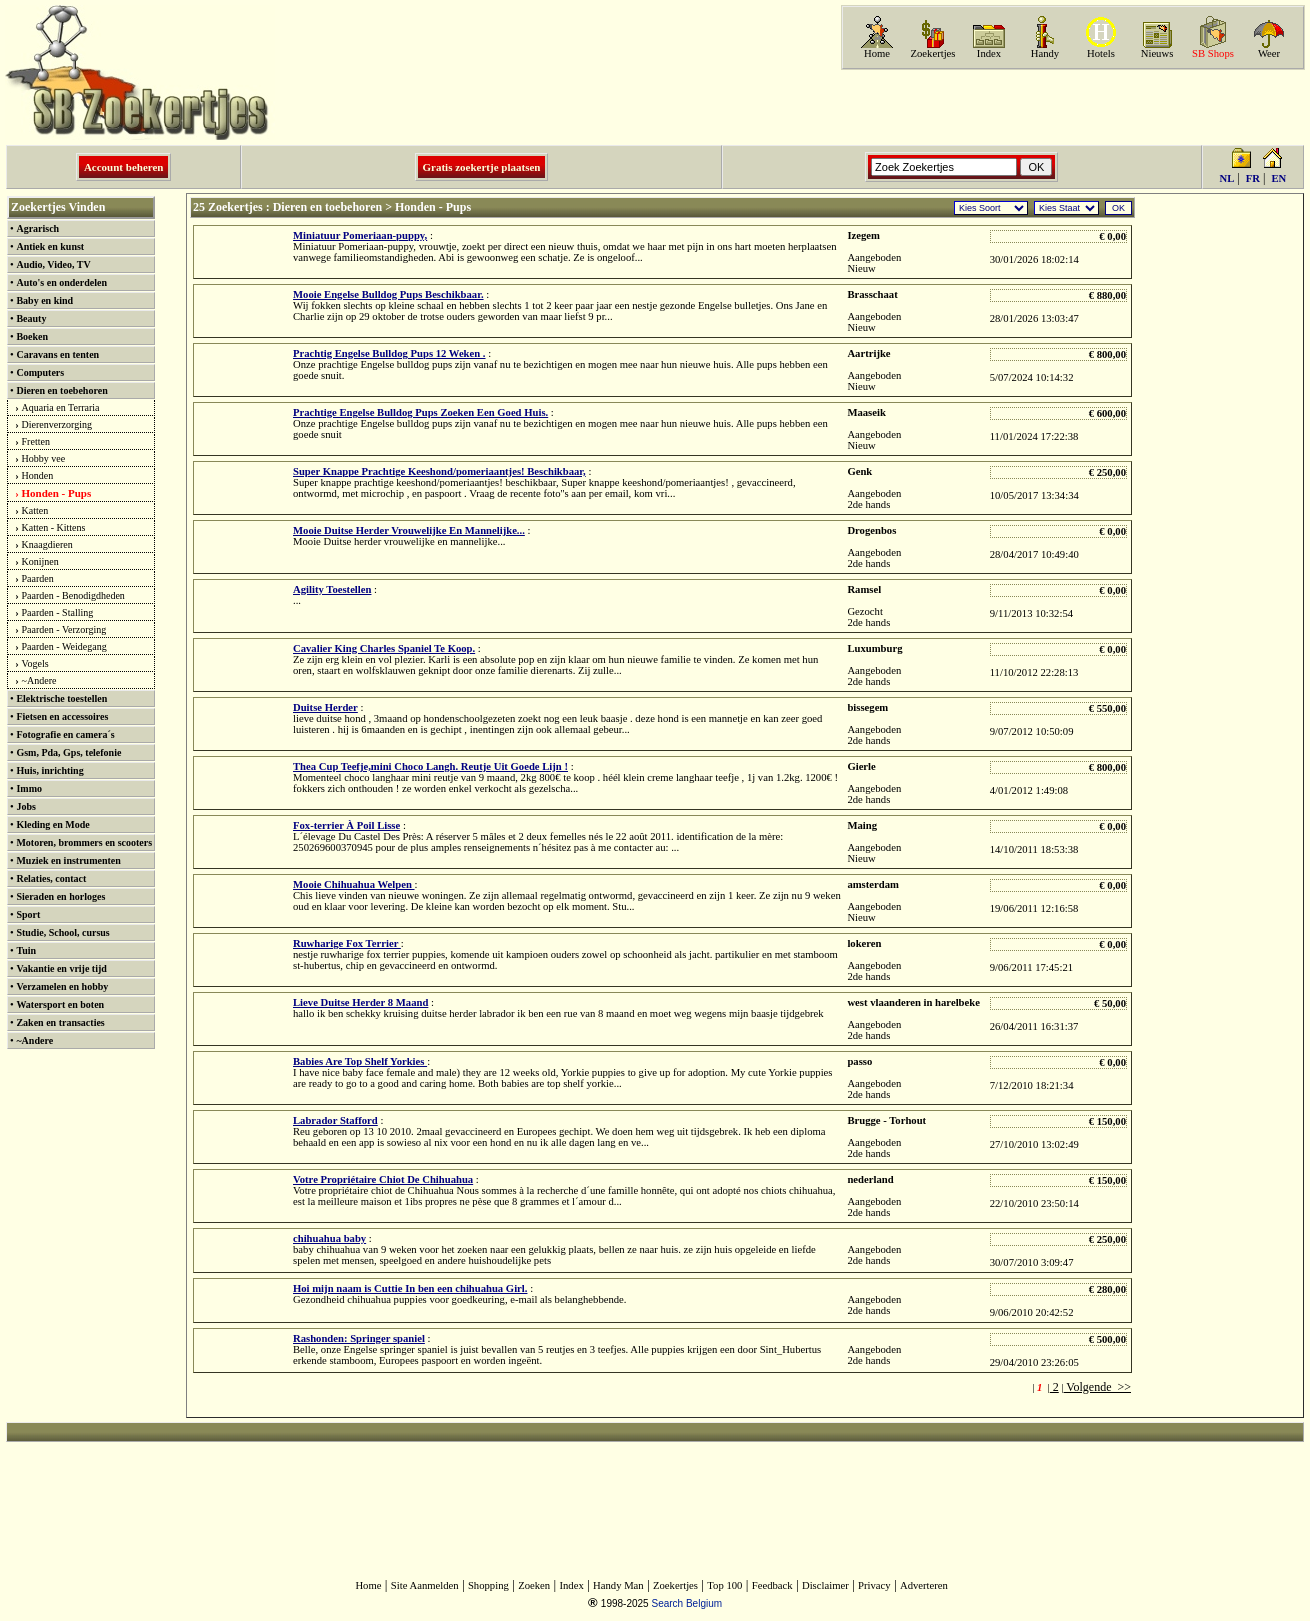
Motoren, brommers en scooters (84, 842)
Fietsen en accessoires (62, 716)
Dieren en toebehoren (61, 390)
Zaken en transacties (60, 1022)
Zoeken (534, 1585)
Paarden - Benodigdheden (73, 595)
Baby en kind (44, 300)
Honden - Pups (57, 493)
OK (1118, 208)
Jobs (25, 806)
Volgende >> (1097, 1387)
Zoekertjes (933, 53)
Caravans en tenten (57, 354)
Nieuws (1157, 53)
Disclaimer (825, 1585)
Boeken (32, 336)
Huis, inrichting (49, 770)
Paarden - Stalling (58, 612)
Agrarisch (37, 228)
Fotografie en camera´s (65, 734)
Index (989, 53)
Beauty (31, 318)
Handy (1045, 53)
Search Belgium (686, 1603)
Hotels (1101, 53)
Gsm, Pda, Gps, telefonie (68, 752)
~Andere (39, 680)
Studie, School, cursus (62, 932)
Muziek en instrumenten (68, 860)
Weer (1269, 53)
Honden (38, 475)
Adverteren (924, 1585)
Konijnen (40, 561)
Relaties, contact (51, 878)
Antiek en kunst (50, 246)
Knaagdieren (47, 544)
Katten (35, 510)
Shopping (488, 1585)
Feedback (772, 1585)
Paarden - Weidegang (64, 646)
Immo (29, 788)
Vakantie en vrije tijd (61, 968)
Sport (28, 914)
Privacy (874, 1585)
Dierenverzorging (57, 424)
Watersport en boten (60, 1004)
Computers (40, 372)
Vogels (35, 663)
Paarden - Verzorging (64, 629)
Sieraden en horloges (60, 896)
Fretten (36, 441)
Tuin (26, 950)
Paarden (38, 578)
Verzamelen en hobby (62, 986)
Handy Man (618, 1585)
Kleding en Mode (52, 824)
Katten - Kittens (54, 527)
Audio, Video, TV (53, 264)
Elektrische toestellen (61, 698)
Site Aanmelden (425, 1585)
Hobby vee (44, 458)
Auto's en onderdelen (61, 282)
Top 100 (724, 1585)
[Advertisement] (1071, 107)
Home (877, 53)
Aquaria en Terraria (61, 407)
